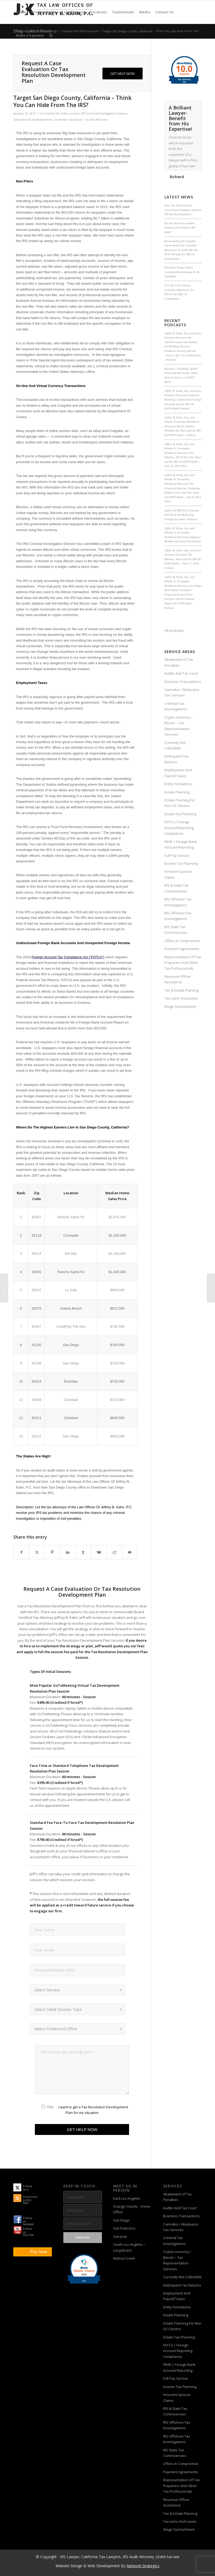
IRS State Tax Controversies (175, 929)
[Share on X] (36, 1552)
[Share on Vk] (98, 1552)
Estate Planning (176, 792)
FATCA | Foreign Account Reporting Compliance (179, 828)
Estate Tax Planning (180, 814)
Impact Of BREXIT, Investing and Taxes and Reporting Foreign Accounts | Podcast (181, 515)
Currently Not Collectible (175, 745)
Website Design (69, 2565)
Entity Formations (178, 783)
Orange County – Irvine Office (131, 2209)
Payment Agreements (181, 948)
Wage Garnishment (180, 1006)
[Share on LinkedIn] (67, 1552)
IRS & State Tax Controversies (176, 888)
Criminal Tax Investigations (175, 706)
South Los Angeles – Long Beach (129, 2247)
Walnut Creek (124, 2258)
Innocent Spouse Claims (178, 874)
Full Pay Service (176, 855)
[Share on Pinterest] (52, 1552)
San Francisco (124, 2228)
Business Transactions (182, 681)
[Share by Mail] (129, 1552)
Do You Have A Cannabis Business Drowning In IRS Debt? (180, 228)
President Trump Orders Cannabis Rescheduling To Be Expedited (182, 272)
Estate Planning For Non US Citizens (179, 803)
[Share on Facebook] (21, 1552)
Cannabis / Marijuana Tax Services (181, 692)
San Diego (121, 2220)
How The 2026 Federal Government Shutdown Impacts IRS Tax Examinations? (182, 210)
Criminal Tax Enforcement (61, 113)
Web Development (104, 2565)
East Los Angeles (126, 2198)
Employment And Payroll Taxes (178, 773)
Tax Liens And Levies (181, 998)
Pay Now (38, 2251)
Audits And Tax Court (181, 673)
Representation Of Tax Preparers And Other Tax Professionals (182, 963)
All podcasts (174, 630)
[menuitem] (21, 12)
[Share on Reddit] (114, 1552)
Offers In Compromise (182, 940)
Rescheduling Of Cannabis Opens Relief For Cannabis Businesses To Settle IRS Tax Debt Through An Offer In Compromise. (181, 249)
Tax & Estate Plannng (181, 990)
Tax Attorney (99, 119)
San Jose (120, 2236)
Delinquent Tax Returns (176, 759)
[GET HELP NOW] (122, 74)
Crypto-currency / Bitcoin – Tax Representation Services (178, 726)
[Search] (51, 35)
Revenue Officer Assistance (177, 979)
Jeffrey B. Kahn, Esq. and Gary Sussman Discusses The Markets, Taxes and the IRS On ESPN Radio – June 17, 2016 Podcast (182, 559)
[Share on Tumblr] (83, 1552)
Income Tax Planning (181, 863)
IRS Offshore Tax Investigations (178, 902)
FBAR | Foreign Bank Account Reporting (180, 844)
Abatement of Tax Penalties (178, 662)
